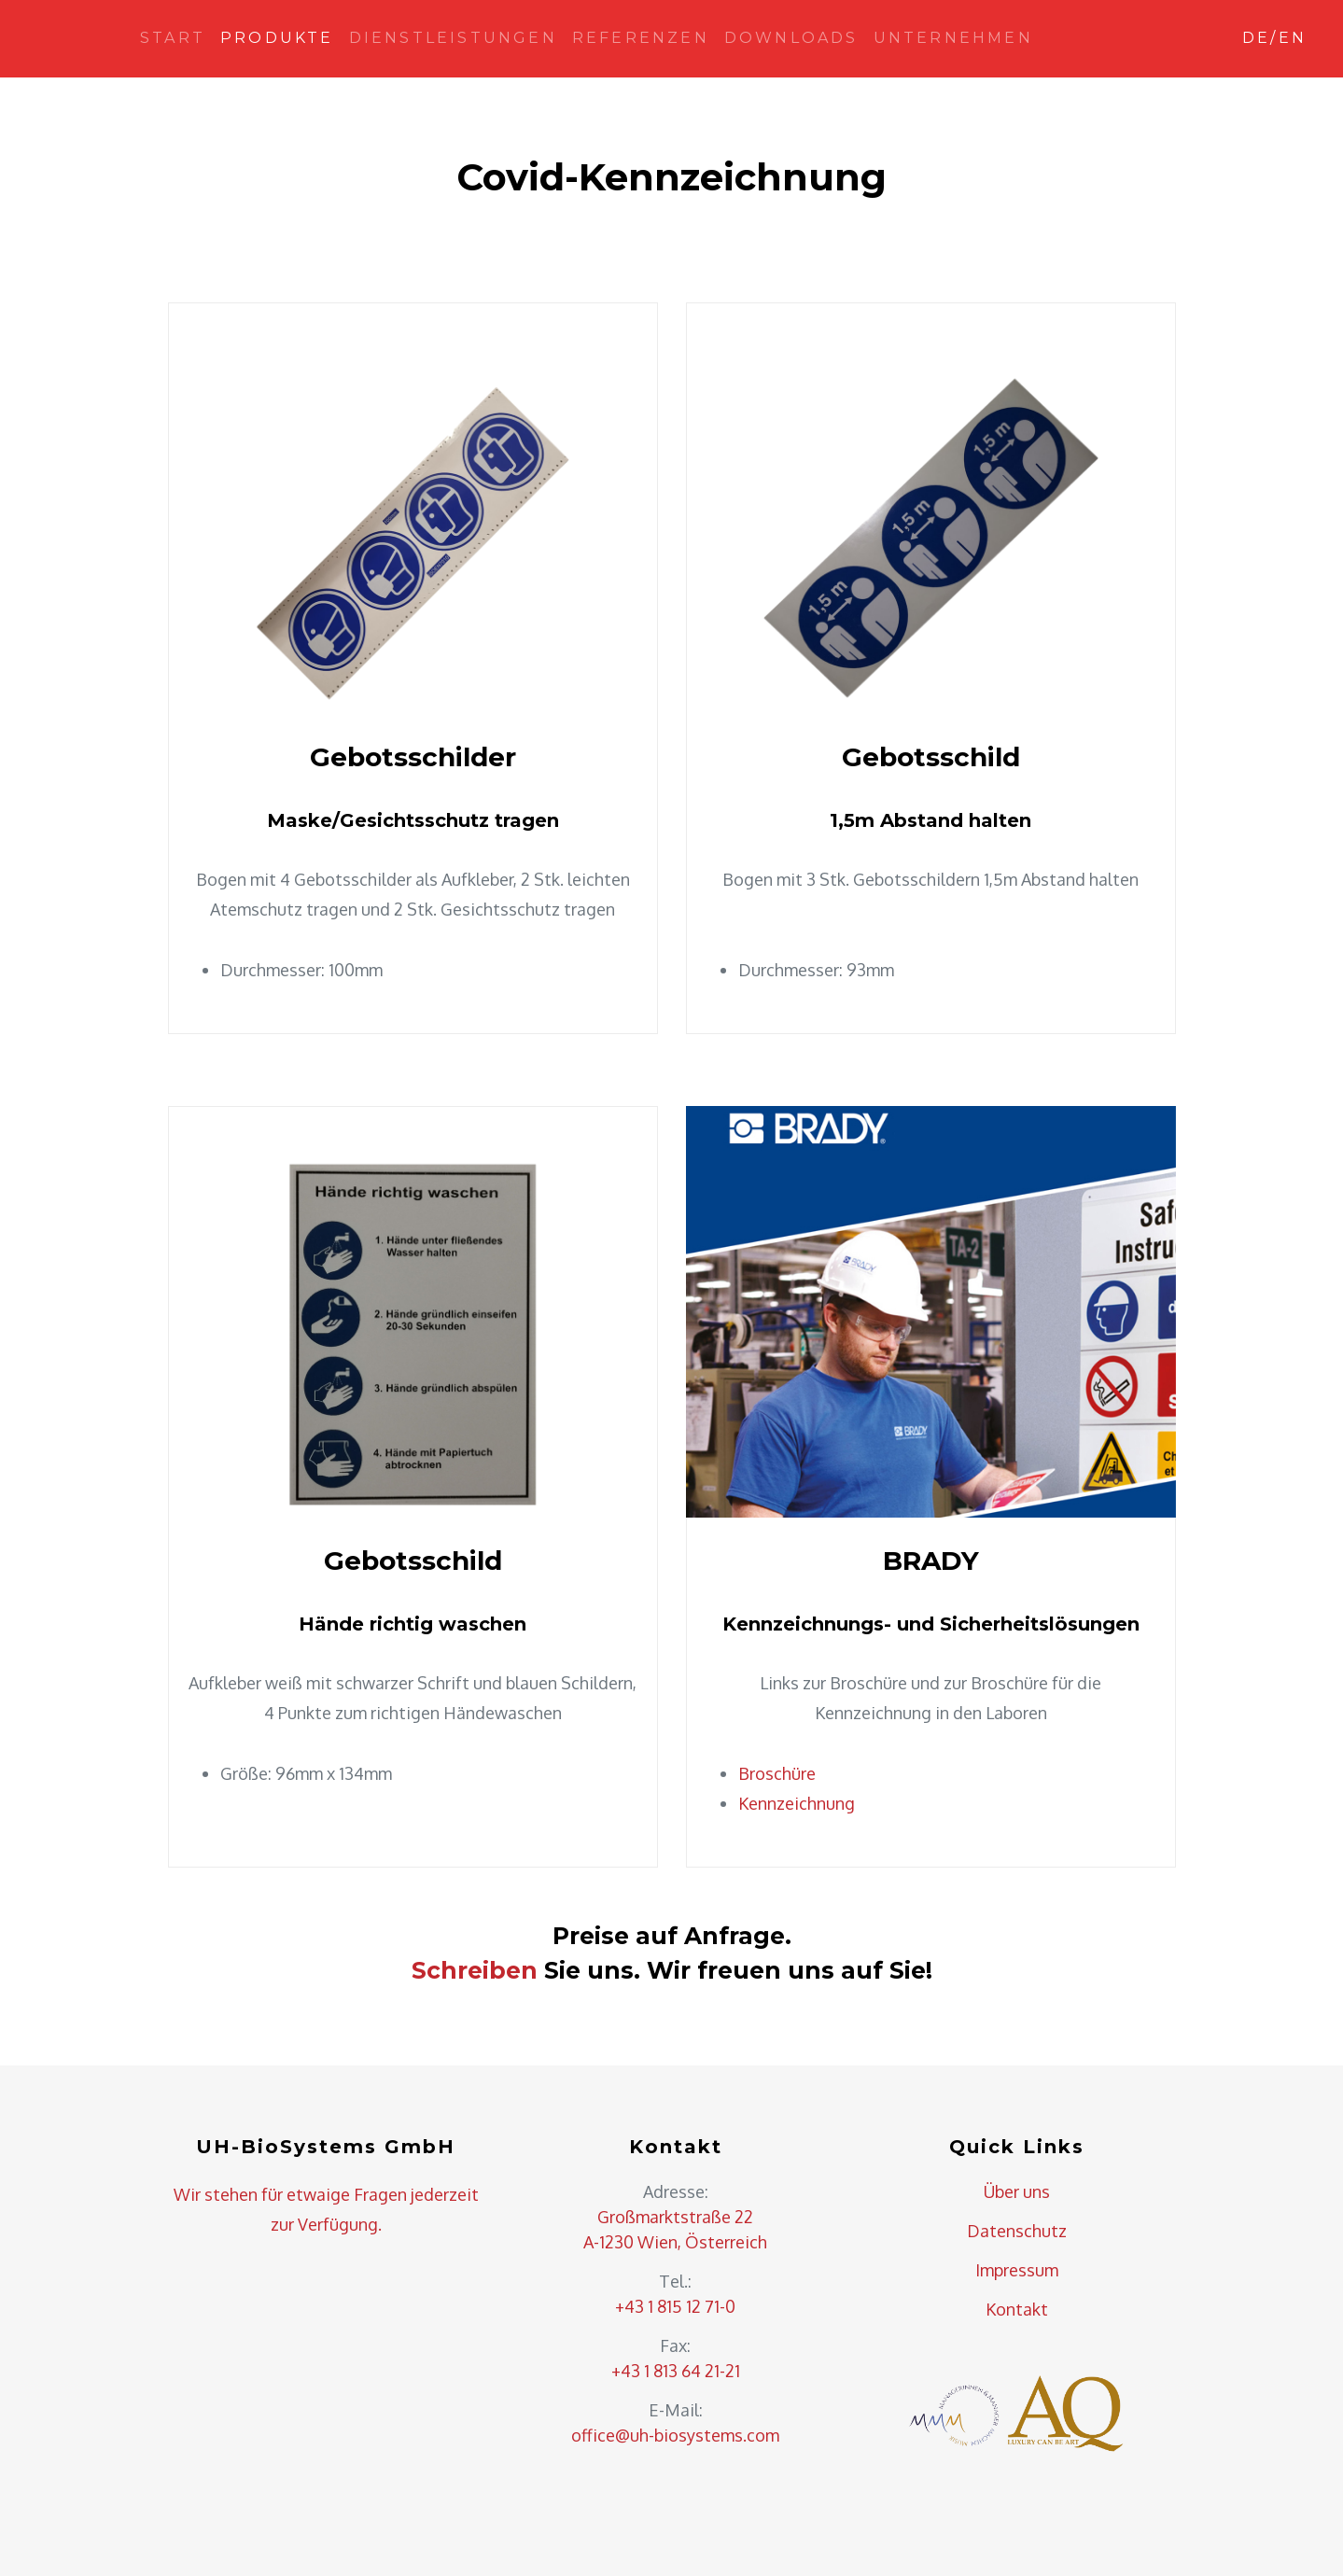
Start (172, 38)
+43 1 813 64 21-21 (675, 2370)
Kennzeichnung (796, 1803)
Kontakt (1017, 2309)
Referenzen (640, 38)
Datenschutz (1017, 2230)
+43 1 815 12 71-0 (675, 2306)
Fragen (380, 2194)
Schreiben (475, 1970)
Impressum (1016, 2270)
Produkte (277, 38)
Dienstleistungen (453, 38)
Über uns (1017, 2191)
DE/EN (1274, 38)
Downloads (791, 38)
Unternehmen (953, 38)
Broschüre (777, 1773)
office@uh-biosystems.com (675, 2435)
